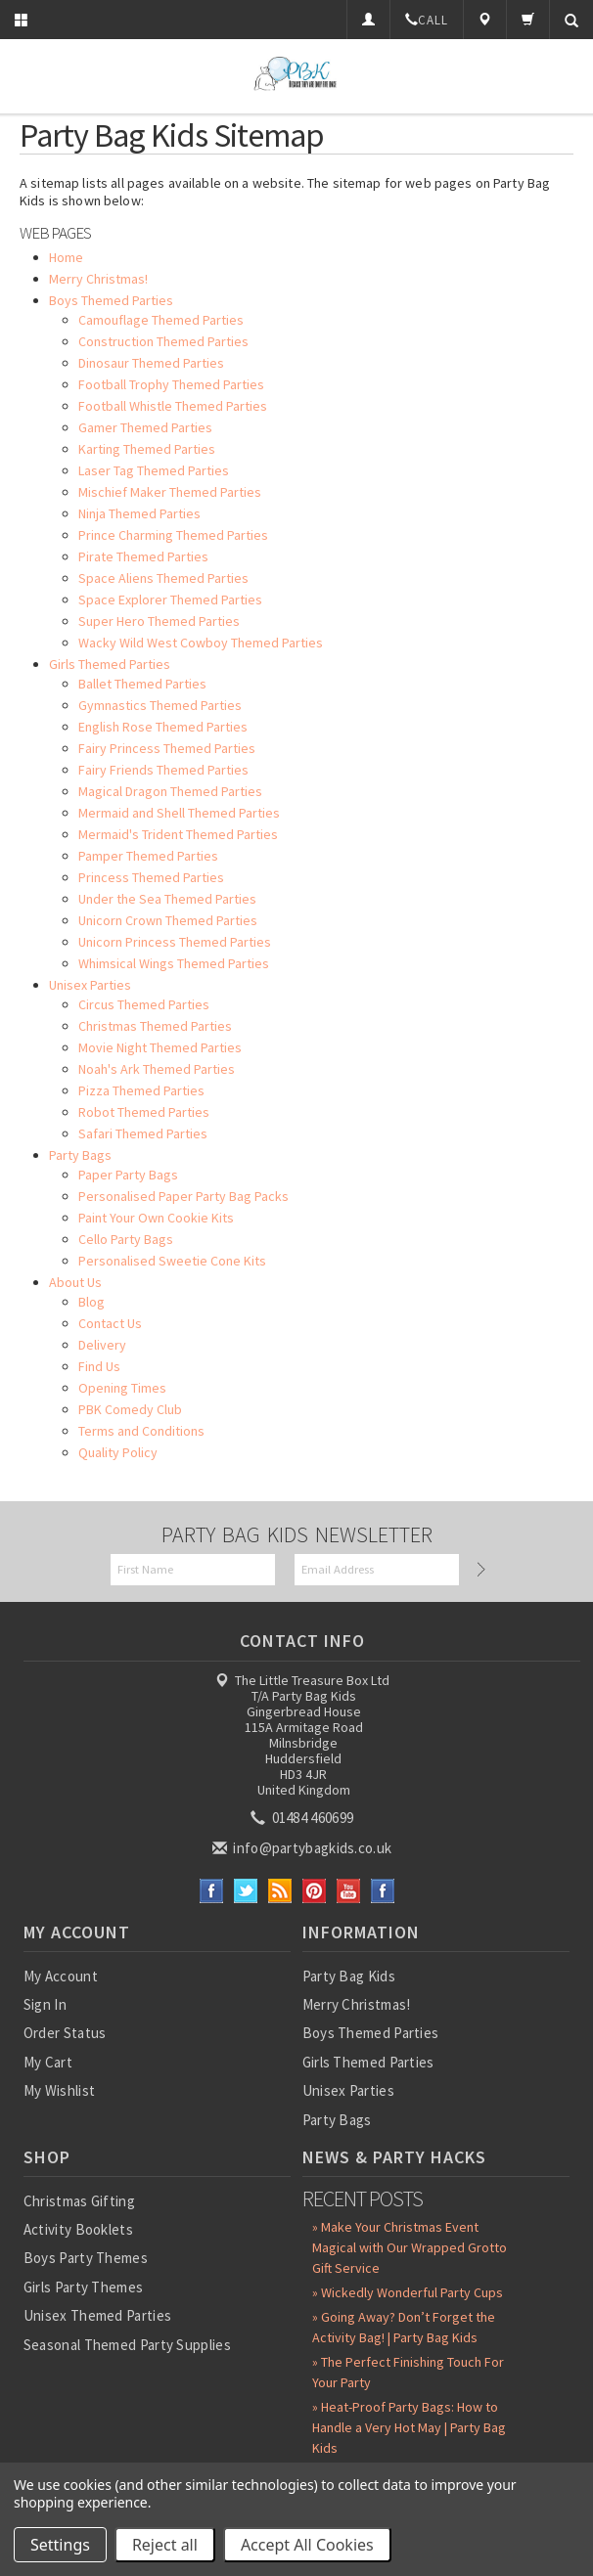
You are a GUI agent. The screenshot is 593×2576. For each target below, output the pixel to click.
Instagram (383, 1891)
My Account (60, 1976)
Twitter (246, 1891)
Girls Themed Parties (368, 2062)
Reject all (165, 2544)
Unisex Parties (348, 2090)
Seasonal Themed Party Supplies (127, 2344)
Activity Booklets (78, 2229)
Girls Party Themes (83, 2287)
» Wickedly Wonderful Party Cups (407, 2292)
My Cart (47, 2062)
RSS (280, 1891)
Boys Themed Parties (370, 2032)
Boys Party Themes (85, 2257)
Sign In (45, 2004)
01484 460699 (303, 1817)
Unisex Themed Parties (97, 2315)
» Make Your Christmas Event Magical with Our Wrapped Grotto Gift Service (409, 2247)
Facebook (212, 1891)
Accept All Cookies (307, 2544)
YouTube (349, 1891)
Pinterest (314, 1891)
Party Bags (337, 2119)
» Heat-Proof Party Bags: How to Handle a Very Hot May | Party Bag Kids (409, 2427)
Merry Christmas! (356, 2004)
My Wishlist (59, 2090)
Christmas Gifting (79, 2201)
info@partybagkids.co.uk (303, 1848)
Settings (60, 2544)
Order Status (65, 2032)
